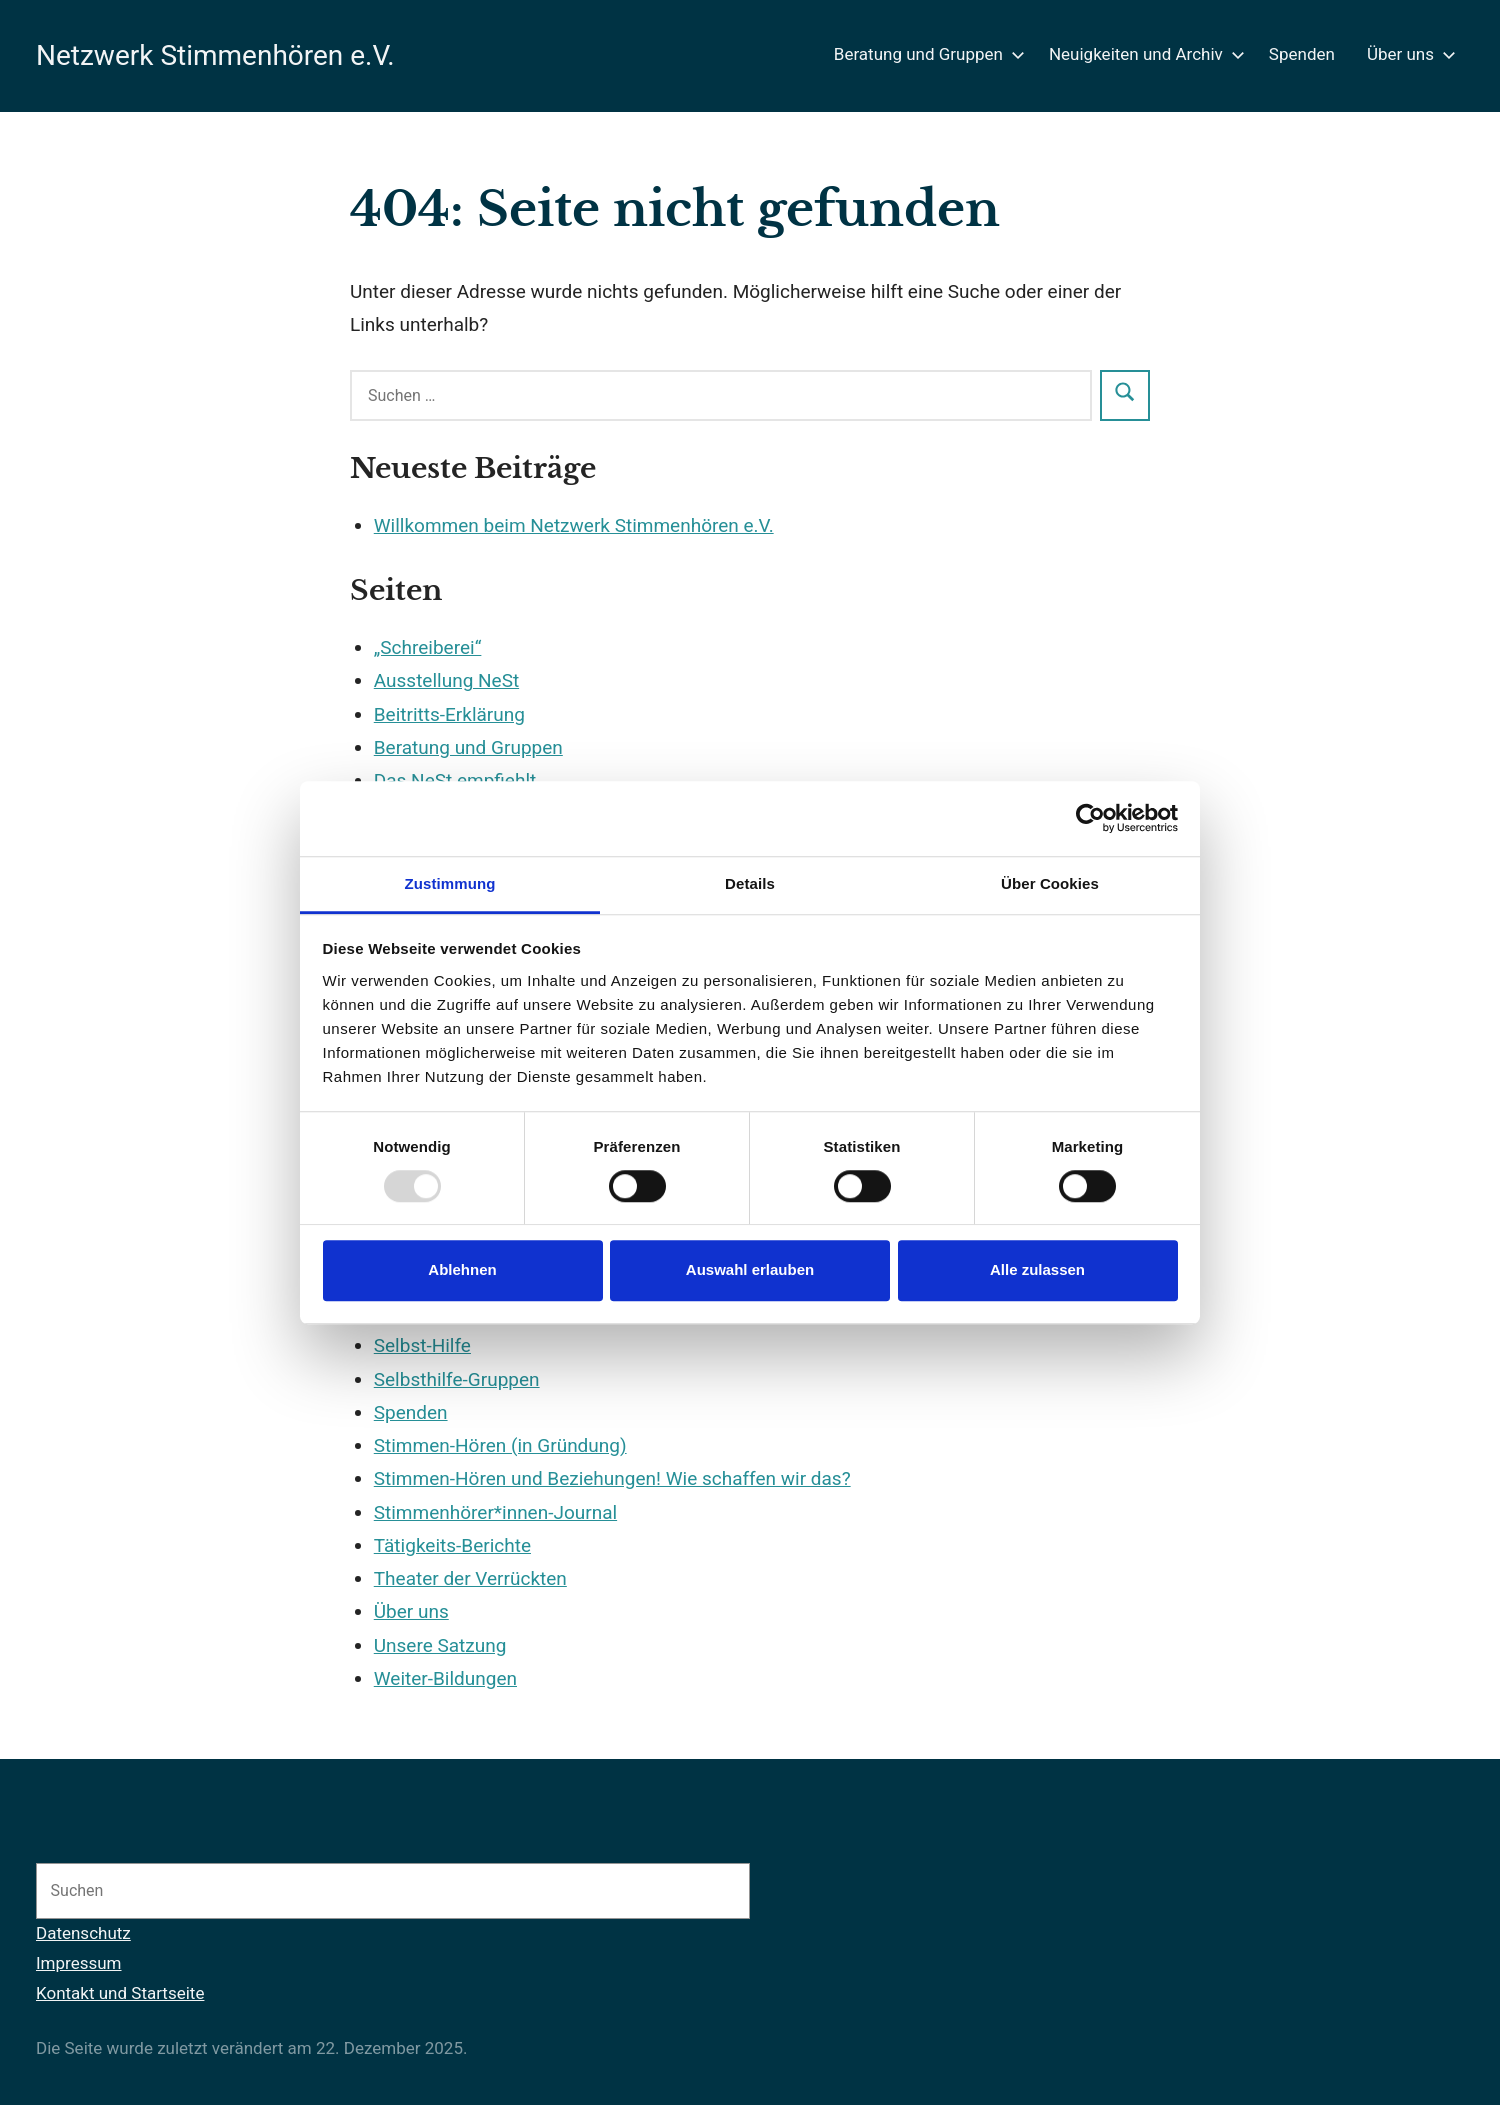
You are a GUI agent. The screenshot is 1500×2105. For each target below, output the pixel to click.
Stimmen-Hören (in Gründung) (500, 1445)
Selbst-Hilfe (422, 1345)
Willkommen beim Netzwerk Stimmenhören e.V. (574, 525)
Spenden (1302, 54)
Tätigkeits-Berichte (452, 1545)
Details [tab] (750, 883)
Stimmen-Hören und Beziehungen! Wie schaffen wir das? (612, 1478)
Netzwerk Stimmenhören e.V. (215, 55)
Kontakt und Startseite (120, 1993)
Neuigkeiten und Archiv (1143, 54)
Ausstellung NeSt (446, 680)
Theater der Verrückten (470, 1578)
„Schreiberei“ (428, 647)
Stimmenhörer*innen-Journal (495, 1512)
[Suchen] (713, 1891)
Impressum (79, 1963)
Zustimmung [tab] (450, 883)
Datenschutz (83, 1933)
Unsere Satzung (440, 1645)
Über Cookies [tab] (1050, 883)
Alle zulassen (1037, 1270)
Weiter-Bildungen (445, 1678)
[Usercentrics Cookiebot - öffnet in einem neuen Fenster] (1090, 818)
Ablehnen (462, 1270)
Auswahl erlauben (750, 1270)
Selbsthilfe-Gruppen (457, 1379)
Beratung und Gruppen (925, 54)
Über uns (1407, 54)
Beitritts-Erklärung (449, 714)
